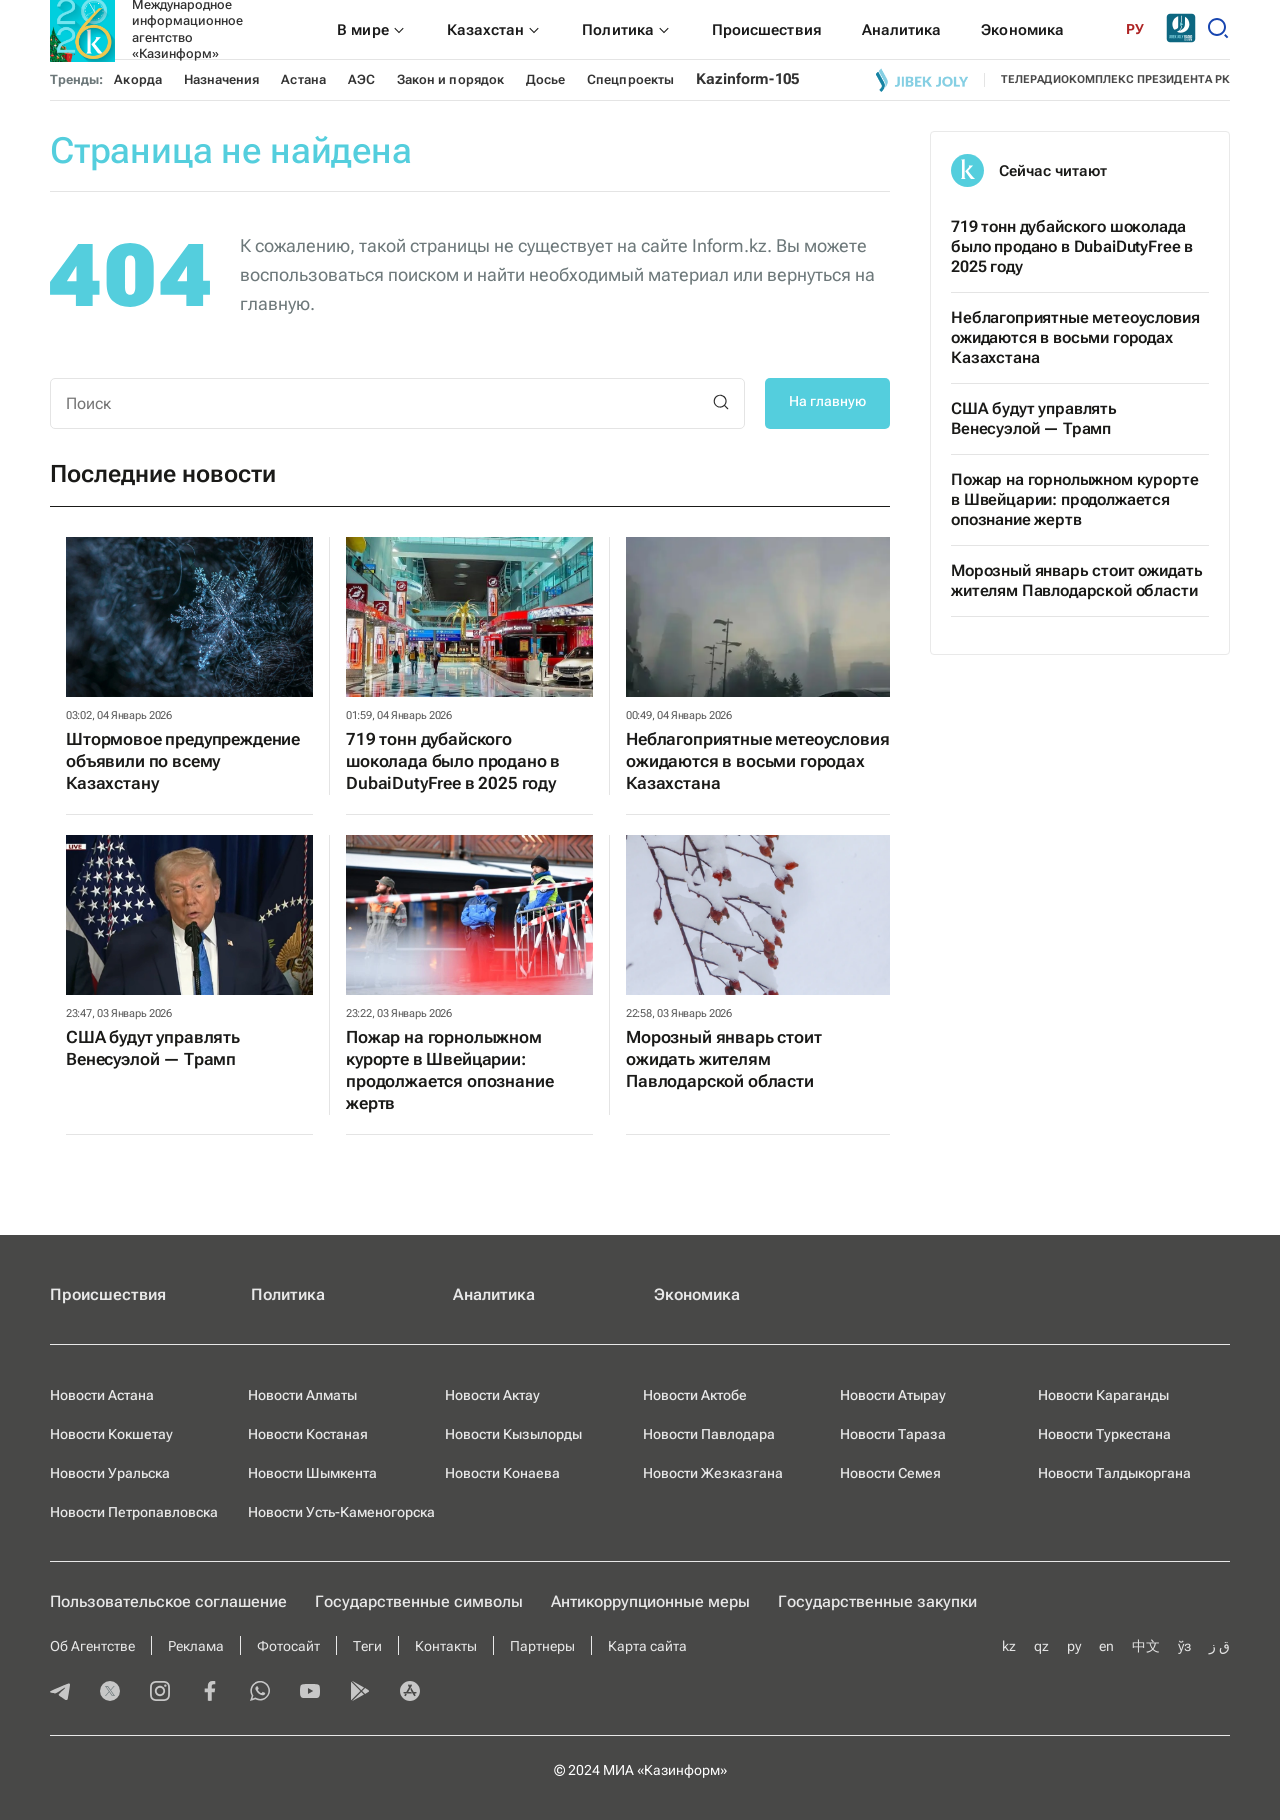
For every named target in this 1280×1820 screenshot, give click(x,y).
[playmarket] (360, 1693)
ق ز (1219, 1646)
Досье (545, 79)
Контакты (446, 1646)
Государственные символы (419, 1601)
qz (1041, 1646)
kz (1009, 1646)
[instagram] (160, 1693)
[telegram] (60, 1693)
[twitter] (110, 1693)
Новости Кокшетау (111, 1434)
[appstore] (410, 1693)
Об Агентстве (92, 1646)
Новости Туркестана (1104, 1434)
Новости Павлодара (709, 1434)
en (1106, 1646)
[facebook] (210, 1693)
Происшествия (108, 1294)
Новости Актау (492, 1395)
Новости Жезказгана (713, 1473)
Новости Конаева (502, 1473)
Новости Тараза (893, 1434)
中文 (1146, 1646)
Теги (367, 1646)
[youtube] (310, 1693)
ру (1074, 1646)
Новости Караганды (1103, 1395)
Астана (303, 79)
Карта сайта (647, 1646)
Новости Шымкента (312, 1473)
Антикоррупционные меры (650, 1601)
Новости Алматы (302, 1395)
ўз (1184, 1646)
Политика (288, 1294)
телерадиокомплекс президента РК (1115, 79)
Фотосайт (288, 1646)
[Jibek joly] (922, 80)
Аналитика (494, 1294)
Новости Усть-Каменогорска (341, 1512)
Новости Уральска (110, 1473)
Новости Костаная (308, 1434)
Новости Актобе (695, 1395)
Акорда (137, 79)
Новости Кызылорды (513, 1434)
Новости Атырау (893, 1395)
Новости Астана (102, 1395)
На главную (827, 401)
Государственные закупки (877, 1601)
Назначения (222, 79)
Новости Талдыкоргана (1114, 1473)
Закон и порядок (450, 79)
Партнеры (542, 1646)
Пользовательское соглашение (168, 1601)
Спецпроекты (630, 79)
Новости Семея (890, 1473)
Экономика (697, 1294)
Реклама (196, 1646)
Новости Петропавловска (134, 1512)
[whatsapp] (260, 1693)
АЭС (361, 79)
